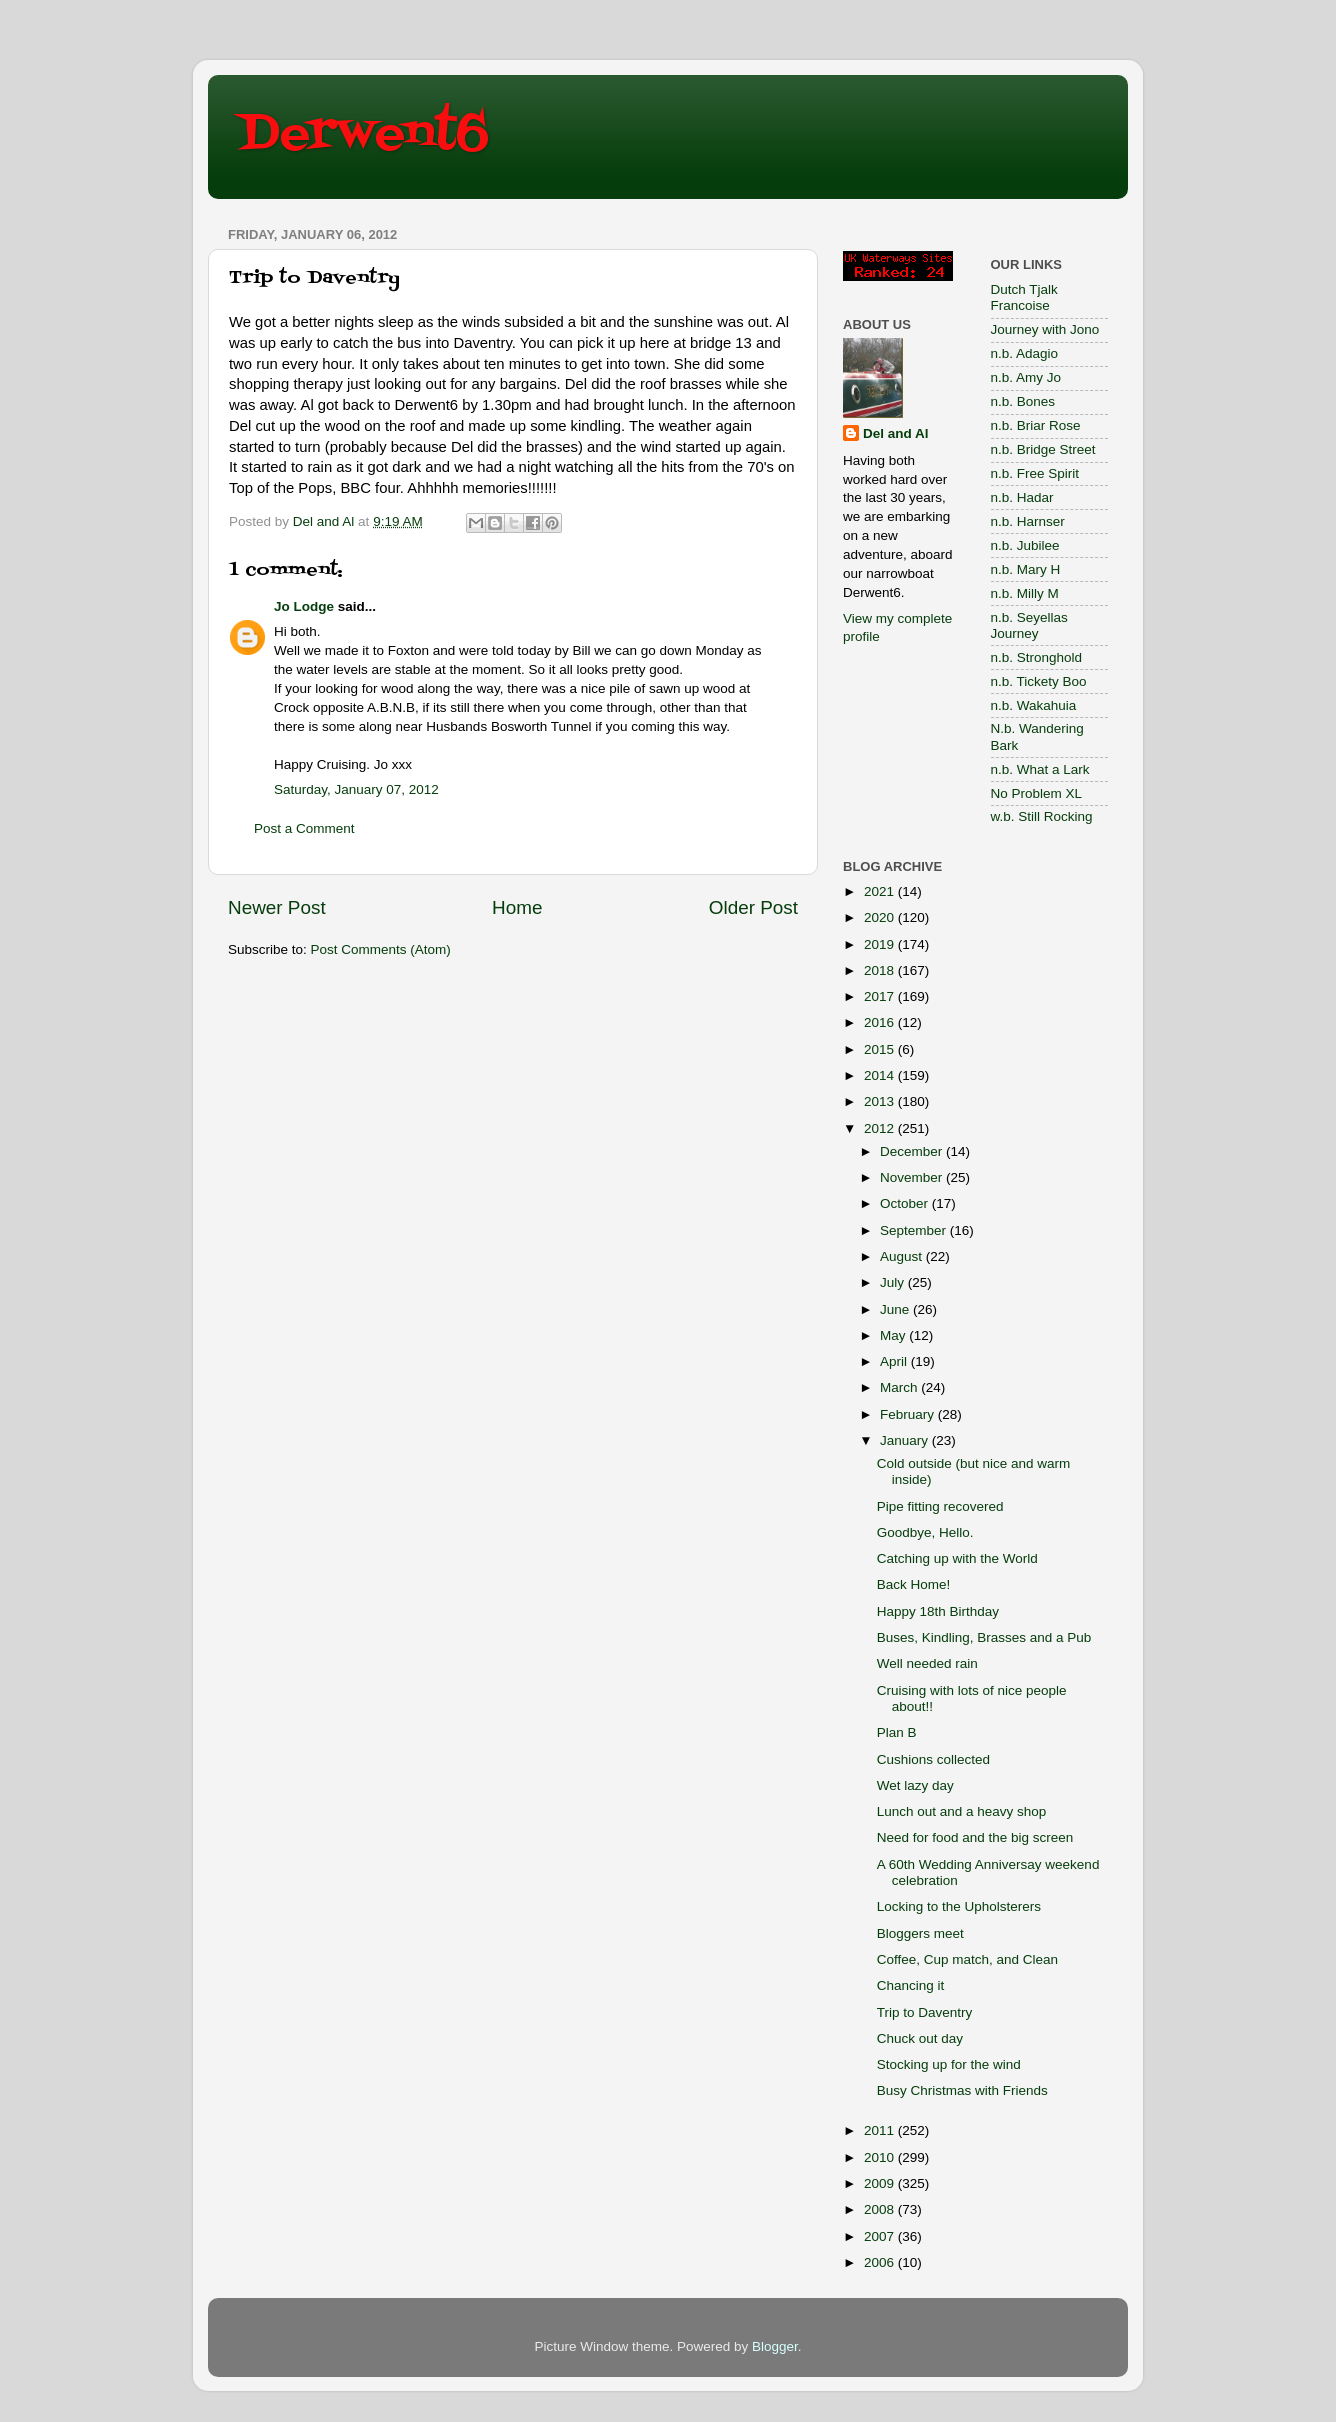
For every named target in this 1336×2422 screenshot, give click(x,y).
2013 (881, 1101)
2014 (881, 1075)
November (913, 1177)
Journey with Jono (1045, 329)
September (915, 1230)
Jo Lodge (304, 606)
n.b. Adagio (1025, 353)
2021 (881, 891)
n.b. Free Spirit (1035, 473)
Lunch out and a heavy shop (962, 1811)
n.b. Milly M (1025, 593)
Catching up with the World (957, 1558)
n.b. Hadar (1022, 497)
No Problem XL (1037, 793)
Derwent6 (363, 135)
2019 (881, 944)
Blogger (775, 2346)
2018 (881, 970)
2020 (881, 917)
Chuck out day (920, 2038)
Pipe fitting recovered (940, 1506)
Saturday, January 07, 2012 (356, 789)
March (900, 1387)
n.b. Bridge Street (1043, 449)
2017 (881, 996)
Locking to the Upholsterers (959, 1906)
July (894, 1282)
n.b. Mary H (1026, 569)
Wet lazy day (915, 1785)
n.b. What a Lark (1040, 769)
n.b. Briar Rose (1036, 425)
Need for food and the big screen (975, 1837)
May (894, 1335)
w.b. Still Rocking (1042, 816)
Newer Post (277, 907)
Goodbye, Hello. (925, 1532)
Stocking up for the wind (949, 2064)
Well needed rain (927, 1663)
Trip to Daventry (925, 2012)
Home (517, 907)
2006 (881, 2262)
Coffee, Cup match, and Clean (967, 1959)
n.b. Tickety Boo (1039, 681)
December (913, 1151)
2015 (881, 1049)
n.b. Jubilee (1025, 545)
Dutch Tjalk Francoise (1024, 297)
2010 (881, 2157)
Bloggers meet (920, 1933)
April (895, 1361)
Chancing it (911, 1985)
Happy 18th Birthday (938, 1611)
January (906, 1440)
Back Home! (914, 1584)
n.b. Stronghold (1037, 657)
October (906, 1203)
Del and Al (896, 433)
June (896, 1309)
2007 (881, 2236)
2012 (881, 1128)
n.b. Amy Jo (1026, 377)
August (903, 1256)
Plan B (897, 1732)
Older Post (753, 907)
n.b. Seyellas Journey (1029, 625)
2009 (881, 2183)
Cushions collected (933, 1759)
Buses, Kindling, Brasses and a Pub (984, 1637)
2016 (881, 1022)
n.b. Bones (1023, 401)
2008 (881, 2209)
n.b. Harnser (1028, 521)
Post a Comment (304, 828)
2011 (881, 2130)
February (909, 1414)
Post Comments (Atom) (381, 949)
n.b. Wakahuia (1034, 705)
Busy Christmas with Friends (962, 2090)
